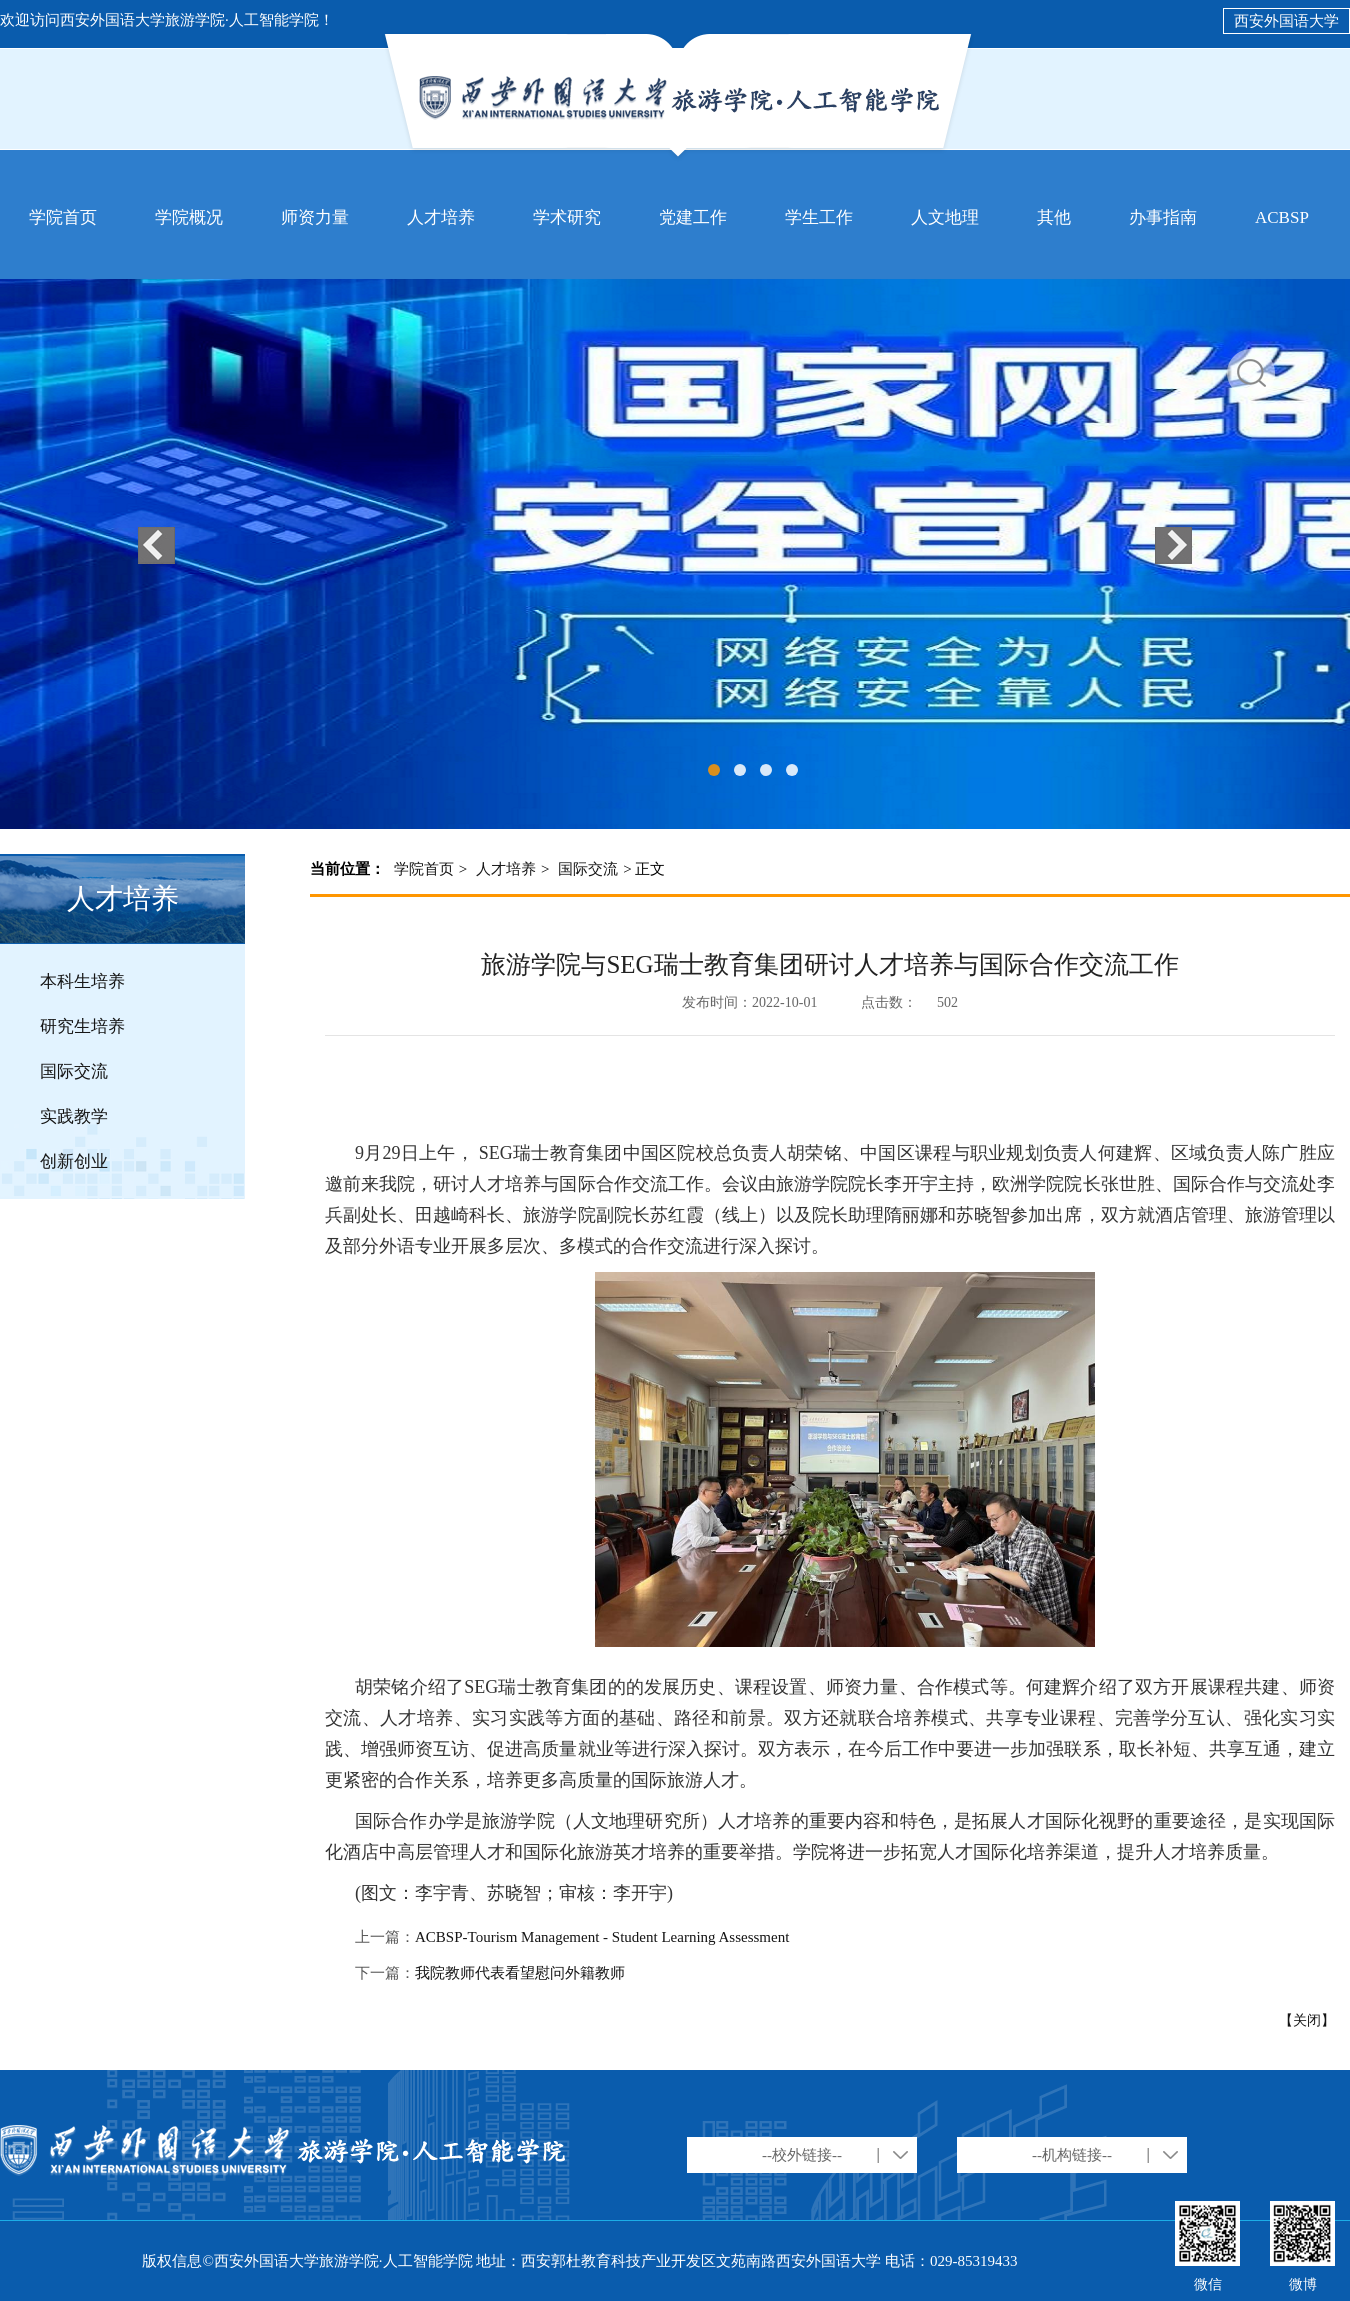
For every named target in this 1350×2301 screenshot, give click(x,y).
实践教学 (74, 1116)
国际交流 (74, 1071)
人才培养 (441, 217)
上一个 (156, 545)
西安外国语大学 (1286, 21)
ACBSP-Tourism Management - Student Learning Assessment (602, 1937)
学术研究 (567, 217)
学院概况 (189, 217)
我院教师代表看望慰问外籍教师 (520, 1973)
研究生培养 (82, 1026)
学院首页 (63, 217)
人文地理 (945, 217)
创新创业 (74, 1161)
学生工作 (819, 217)
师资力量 (315, 217)
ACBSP (1282, 217)
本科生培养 (82, 981)
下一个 (1173, 545)
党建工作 (693, 217)
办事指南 (1163, 217)
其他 (1054, 217)
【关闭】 (1307, 2020)
